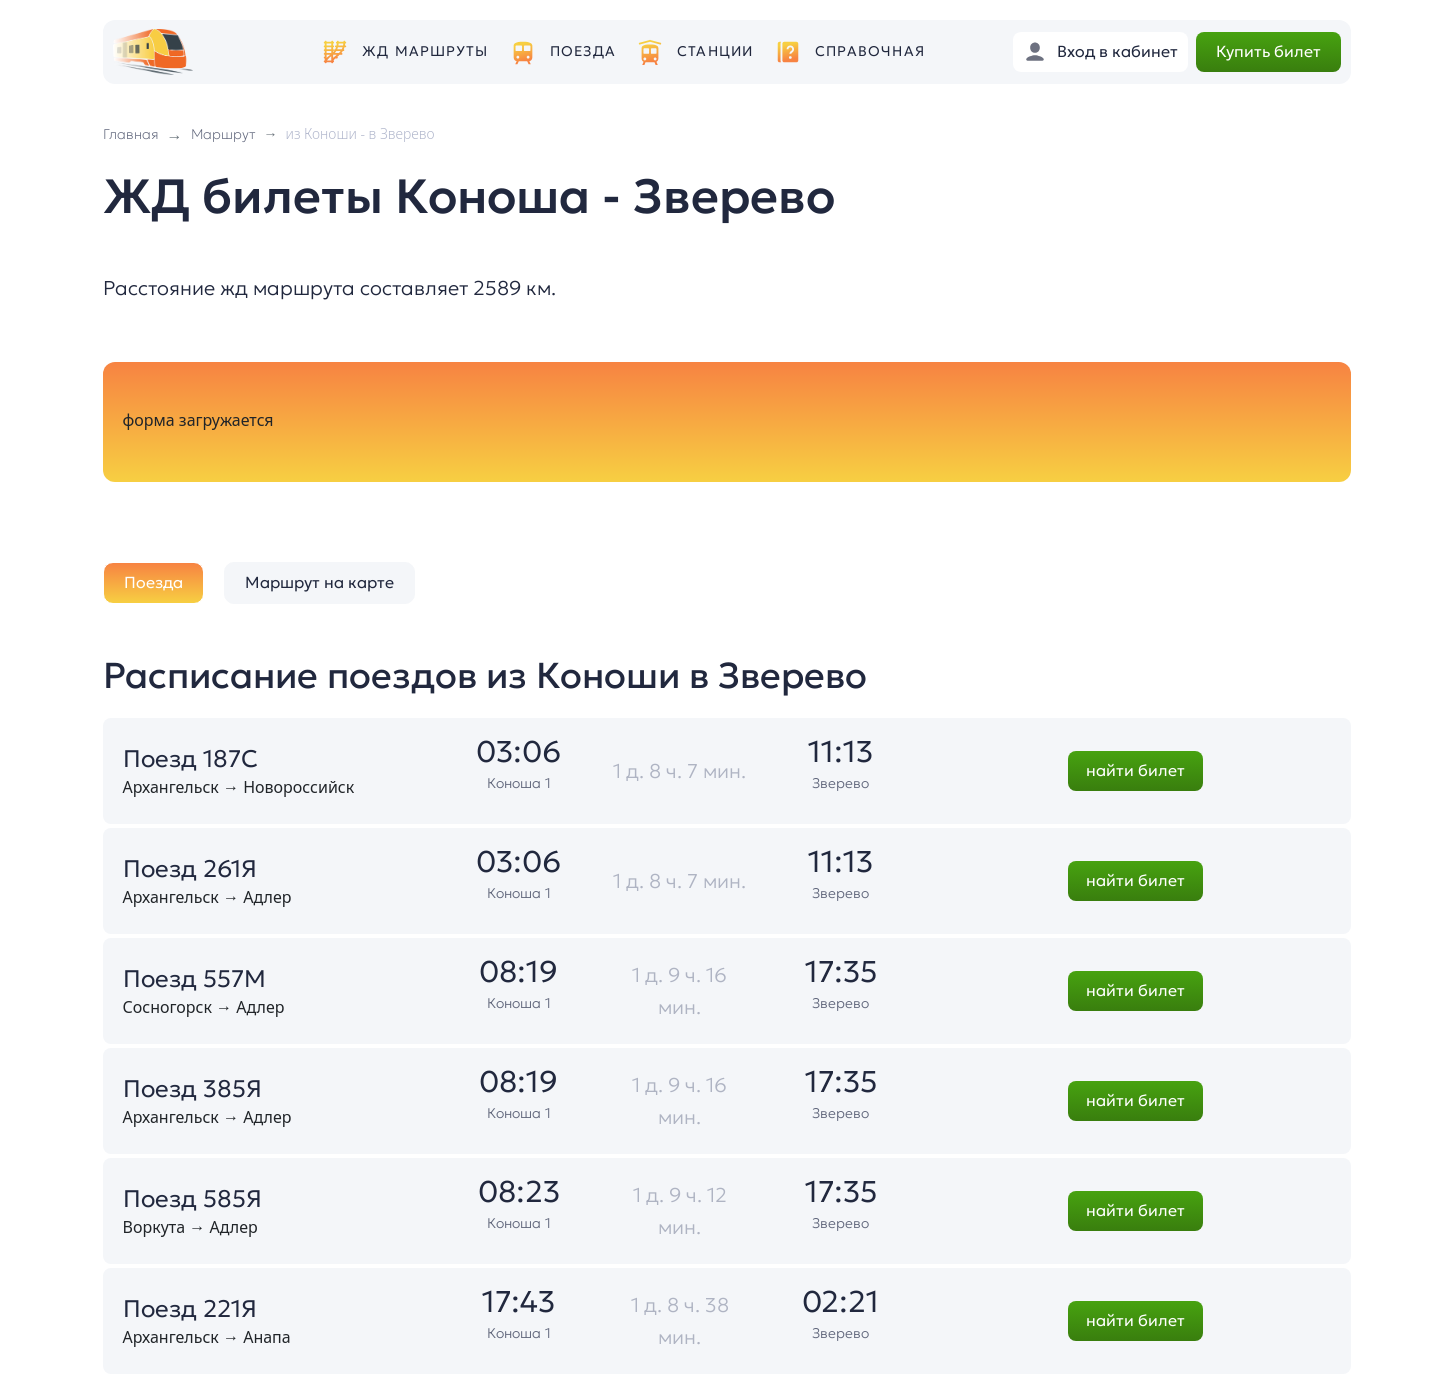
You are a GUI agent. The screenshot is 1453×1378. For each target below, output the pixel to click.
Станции (715, 51)
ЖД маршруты (425, 51)
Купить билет (1268, 51)
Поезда (583, 51)
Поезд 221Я (190, 1309)
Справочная (870, 51)
